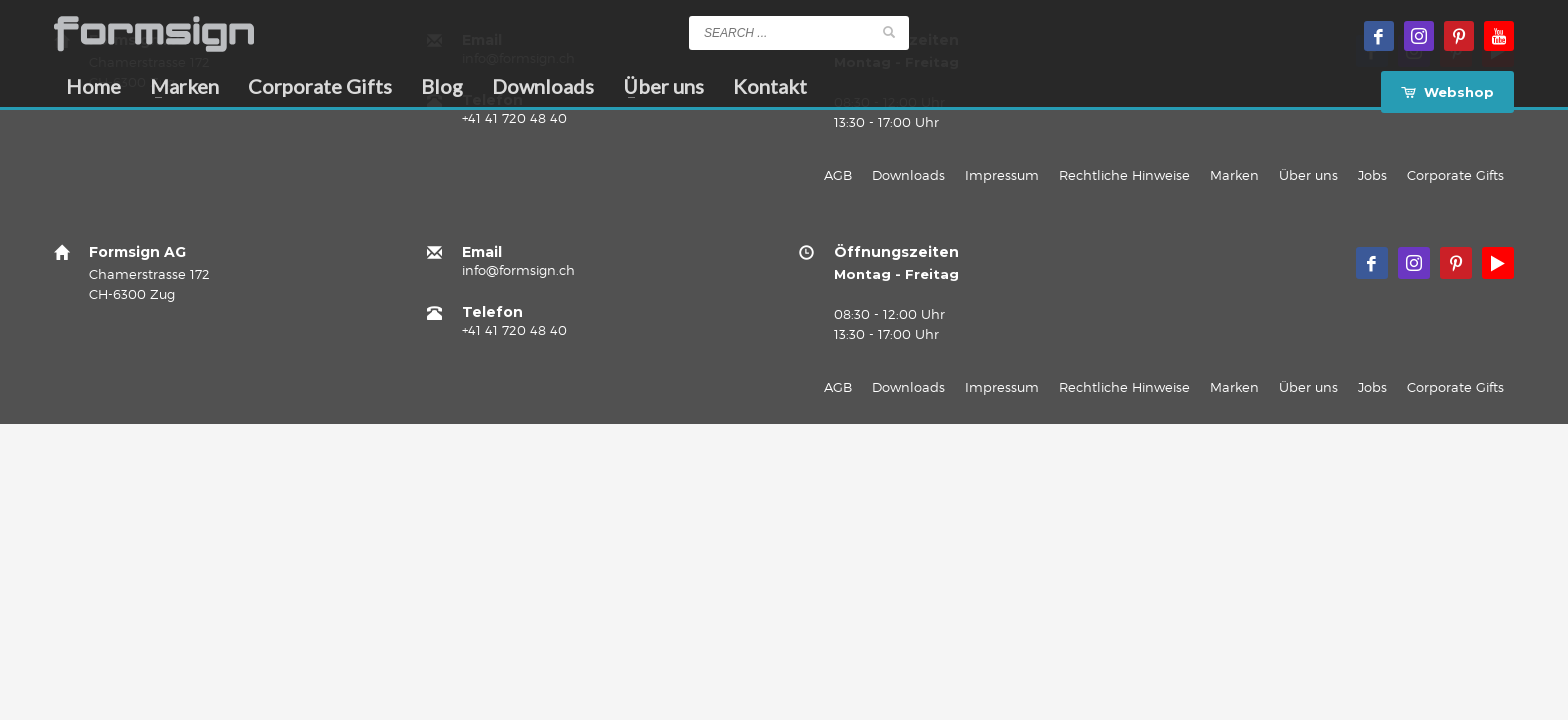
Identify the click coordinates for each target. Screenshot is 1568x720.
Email (482, 252)
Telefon (492, 312)
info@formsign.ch (518, 270)
